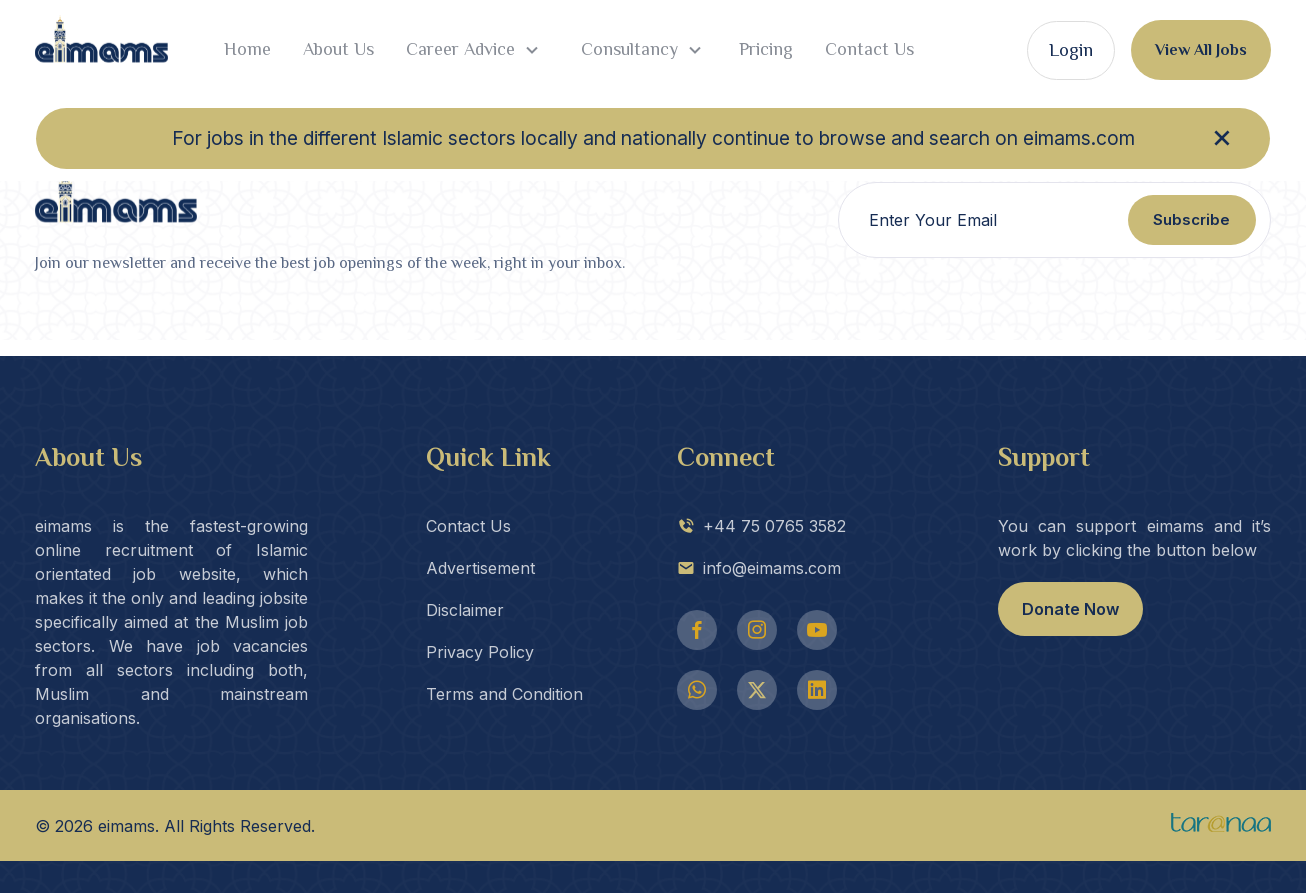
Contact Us (869, 49)
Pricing (766, 49)
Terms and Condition (504, 694)
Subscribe (1191, 219)
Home (247, 49)
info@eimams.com (759, 568)
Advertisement (480, 568)
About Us (338, 49)
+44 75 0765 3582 (761, 526)
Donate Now (1070, 609)
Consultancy (641, 50)
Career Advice (475, 50)
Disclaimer (465, 610)
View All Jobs (1201, 50)
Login (1071, 50)
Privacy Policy (480, 652)
